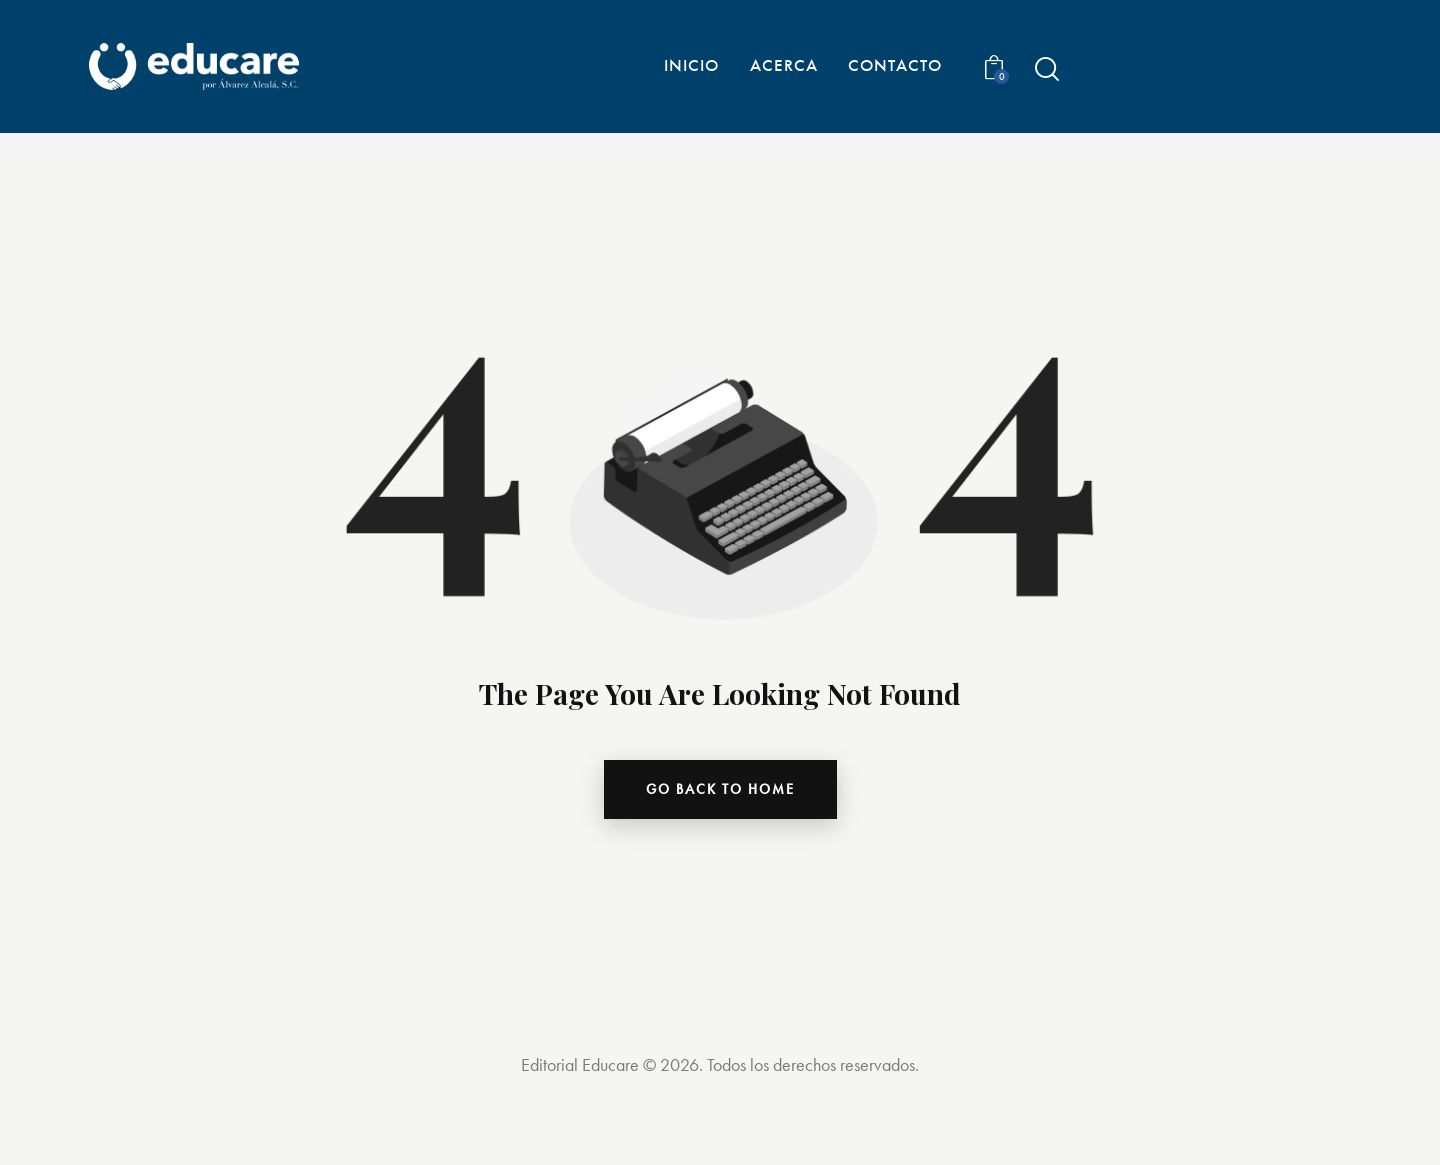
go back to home (720, 789)
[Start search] (1045, 69)
